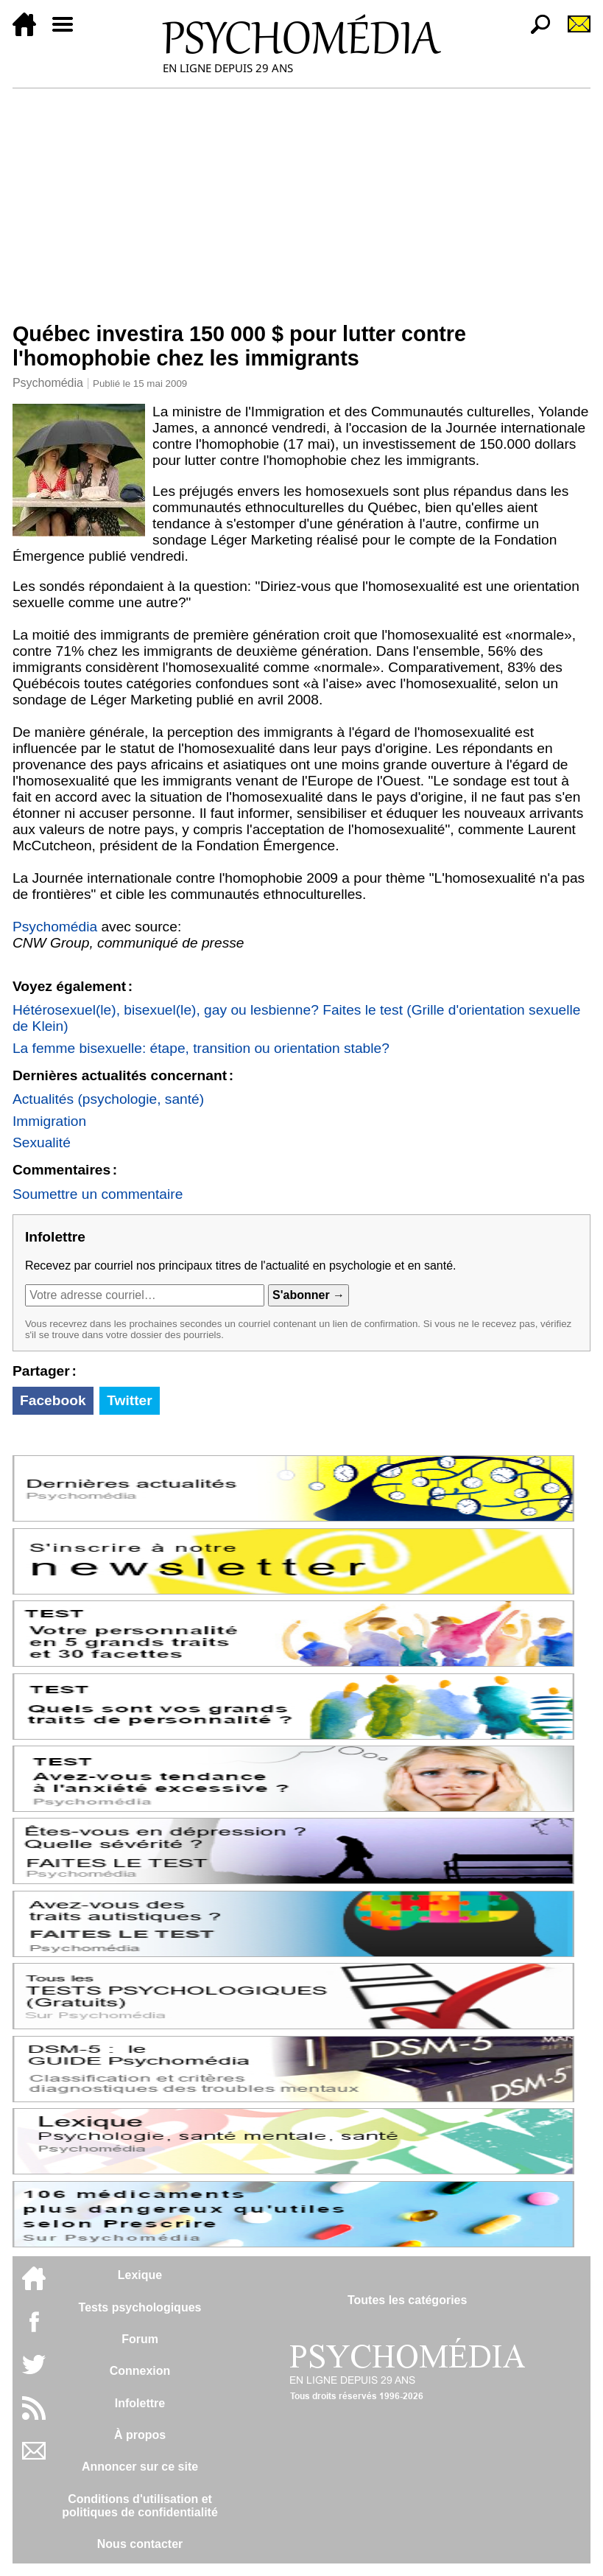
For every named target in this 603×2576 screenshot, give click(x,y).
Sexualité (42, 1142)
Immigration (49, 1121)
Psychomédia (48, 383)
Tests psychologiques (140, 2307)
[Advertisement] (301, 199)
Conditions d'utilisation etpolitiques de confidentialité (140, 2506)
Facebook (53, 1400)
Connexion (140, 2371)
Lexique (140, 2275)
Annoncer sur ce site (140, 2466)
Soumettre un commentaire (98, 1194)
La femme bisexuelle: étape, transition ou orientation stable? (201, 1048)
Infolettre (140, 2403)
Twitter (129, 1400)
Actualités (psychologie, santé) (108, 1099)
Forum (139, 2339)
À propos (140, 2435)
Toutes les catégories (407, 2300)
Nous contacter (140, 2544)
